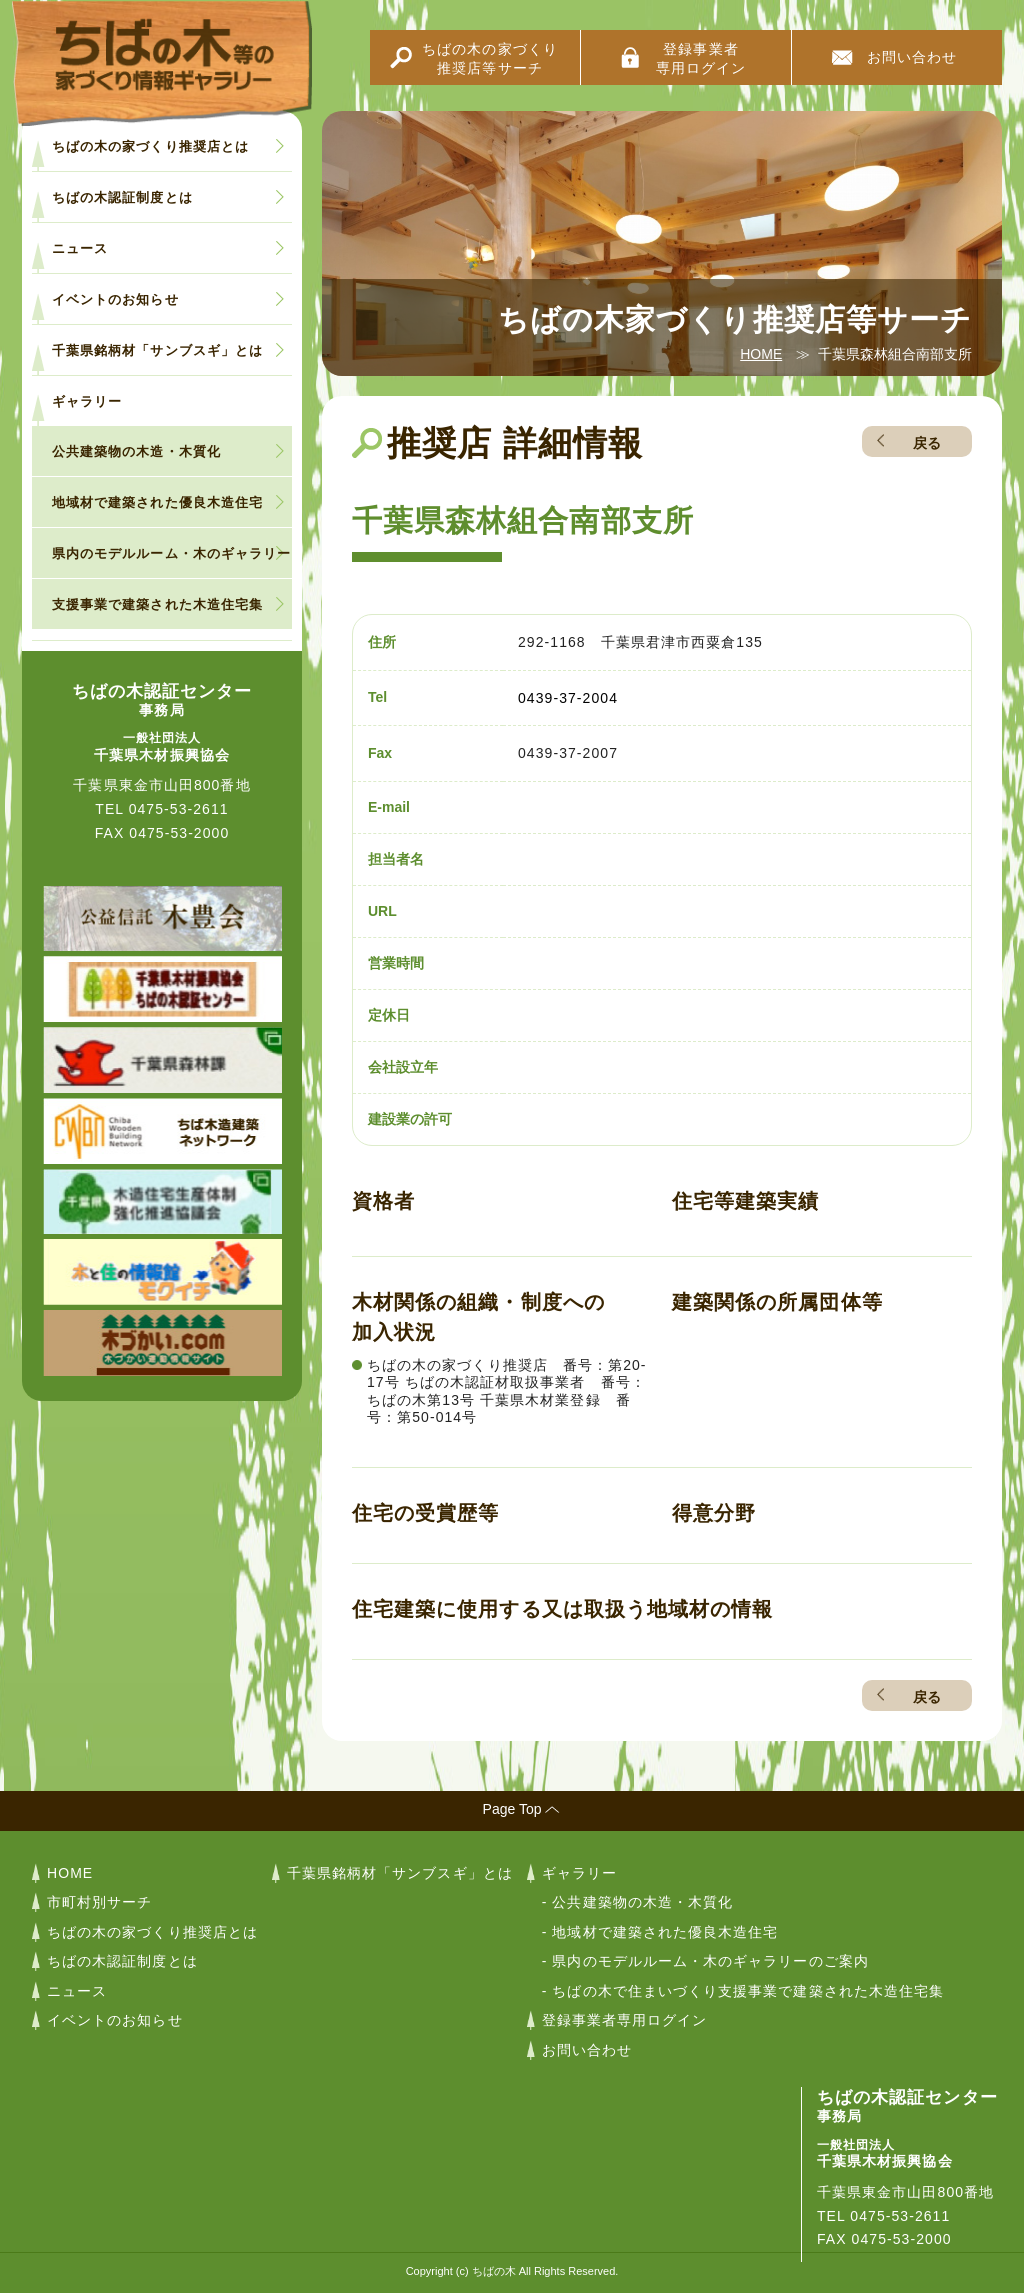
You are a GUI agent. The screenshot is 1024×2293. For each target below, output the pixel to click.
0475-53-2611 (179, 809)
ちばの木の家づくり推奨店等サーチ (490, 58)
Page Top (512, 1809)
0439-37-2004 (568, 698)
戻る (927, 443)
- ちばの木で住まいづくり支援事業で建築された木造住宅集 (743, 1991)
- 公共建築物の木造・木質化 (638, 1902)
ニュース (80, 248)
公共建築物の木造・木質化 (136, 451)
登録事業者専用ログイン (701, 58)
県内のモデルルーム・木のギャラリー (171, 553)
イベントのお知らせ (115, 299)
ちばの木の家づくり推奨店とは (150, 146)
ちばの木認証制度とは (122, 197)
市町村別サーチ (99, 1902)
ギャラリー (87, 401)
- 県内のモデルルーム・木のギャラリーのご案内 (705, 1961)
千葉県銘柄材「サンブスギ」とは (157, 350)
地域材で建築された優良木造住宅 (157, 502)
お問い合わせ (912, 57)
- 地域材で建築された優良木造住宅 (660, 1932)
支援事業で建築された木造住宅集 (157, 604)
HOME (761, 354)
